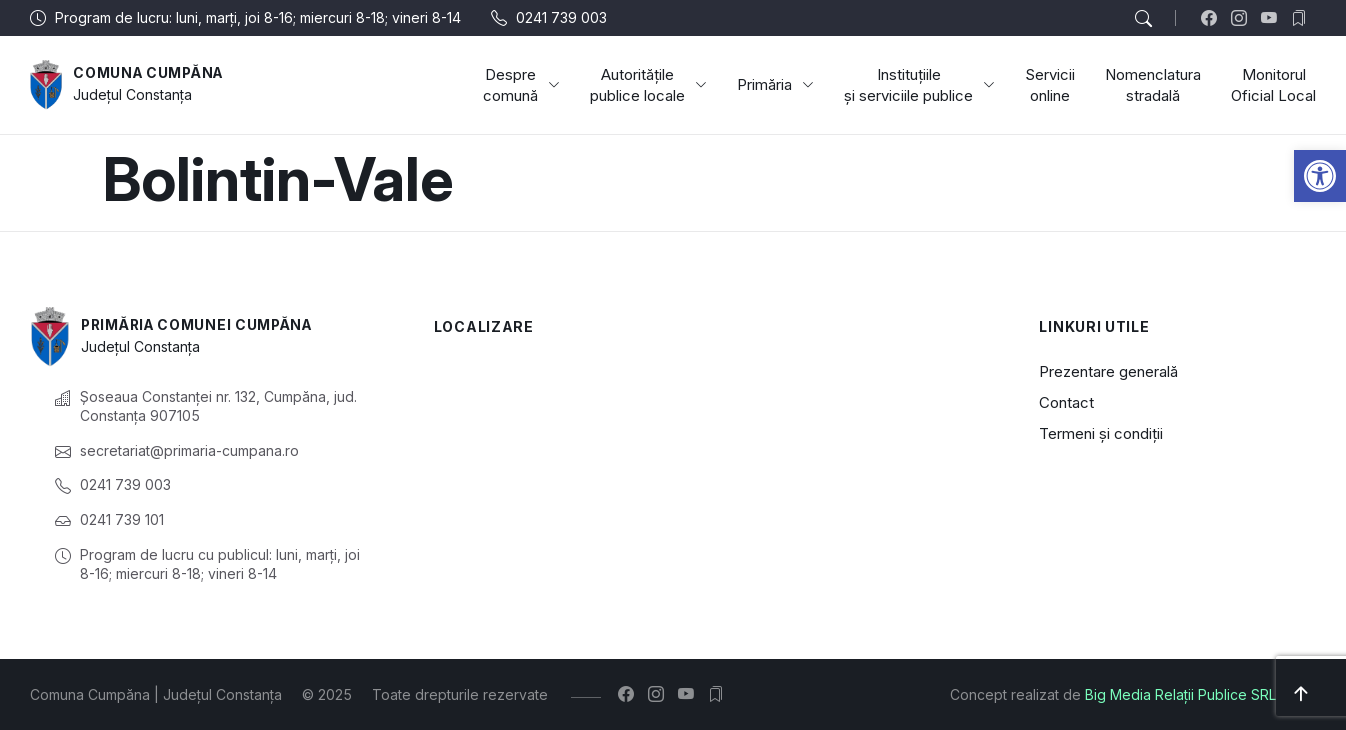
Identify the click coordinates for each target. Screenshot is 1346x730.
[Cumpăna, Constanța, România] (707, 456)
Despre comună (521, 85)
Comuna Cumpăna (151, 73)
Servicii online (1050, 85)
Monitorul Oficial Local (1273, 85)
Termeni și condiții (1101, 433)
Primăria (775, 85)
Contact (1066, 402)
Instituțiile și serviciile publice (919, 85)
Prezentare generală (1108, 371)
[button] (1320, 176)
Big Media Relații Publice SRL (1180, 694)
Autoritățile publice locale (648, 85)
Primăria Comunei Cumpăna (201, 325)
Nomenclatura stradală (1153, 85)
